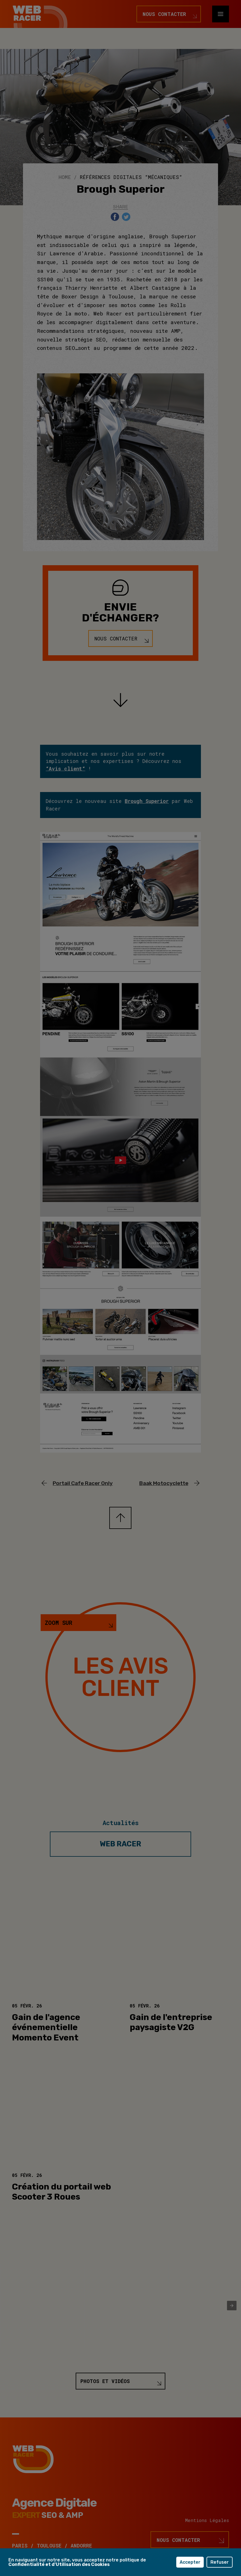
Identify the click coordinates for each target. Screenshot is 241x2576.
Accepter (190, 2562)
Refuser (219, 2562)
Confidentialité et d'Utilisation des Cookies (59, 2564)
